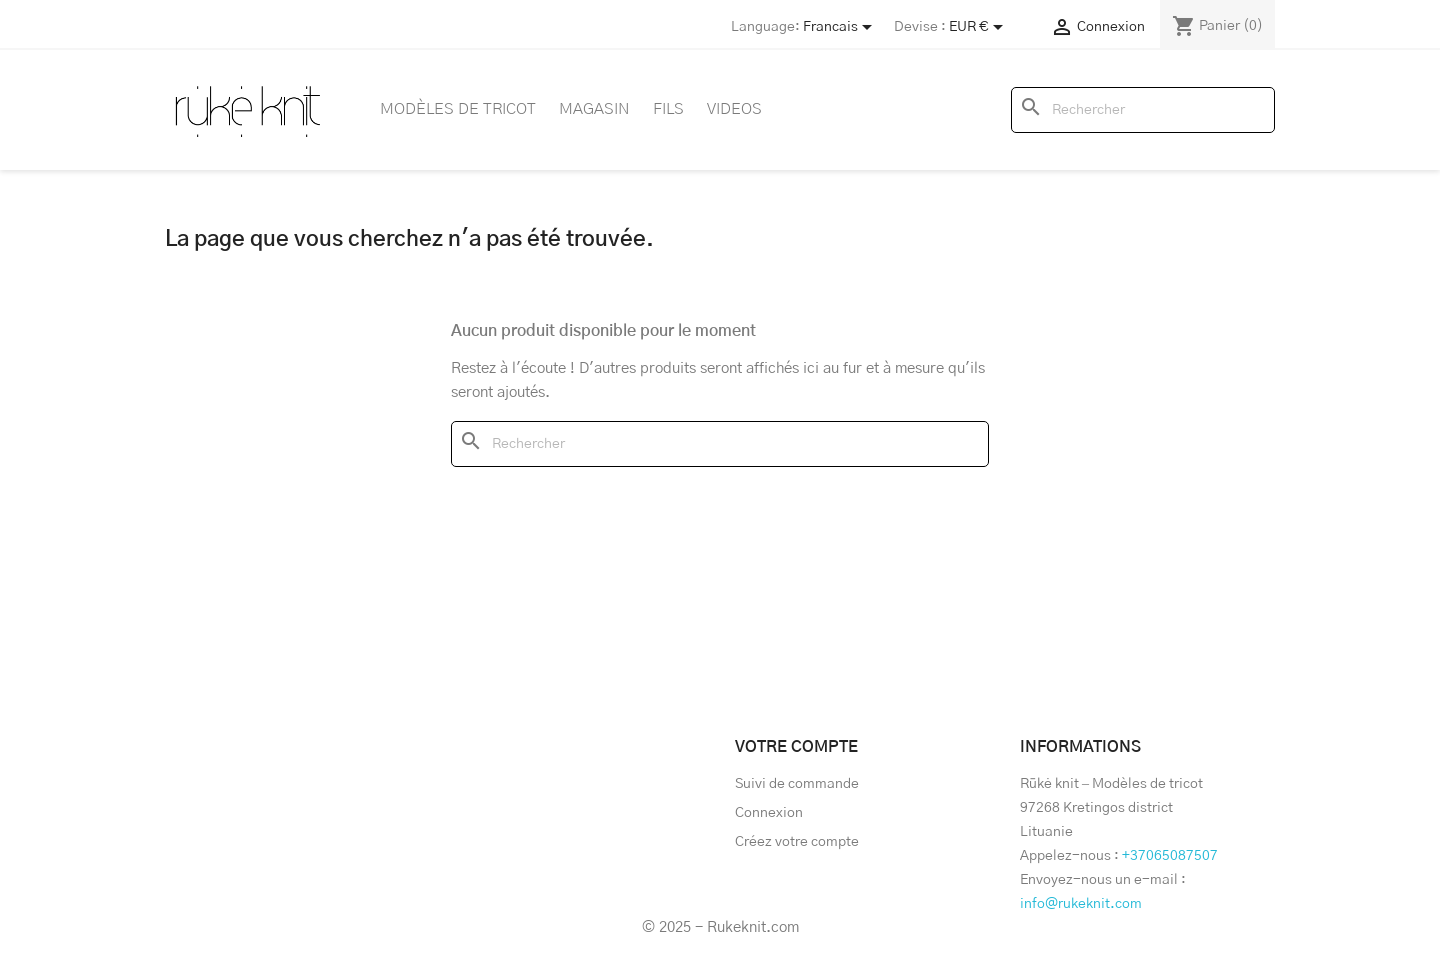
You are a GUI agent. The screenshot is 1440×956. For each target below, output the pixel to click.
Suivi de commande (797, 784)
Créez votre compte (797, 842)
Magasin (594, 109)
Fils (668, 109)
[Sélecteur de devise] (979, 27)
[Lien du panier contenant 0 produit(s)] (1217, 26)
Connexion (769, 813)
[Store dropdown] (841, 27)
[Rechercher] (1143, 110)
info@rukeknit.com (1081, 904)
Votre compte (796, 747)
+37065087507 (1170, 856)
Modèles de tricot (458, 109)
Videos (734, 109)
